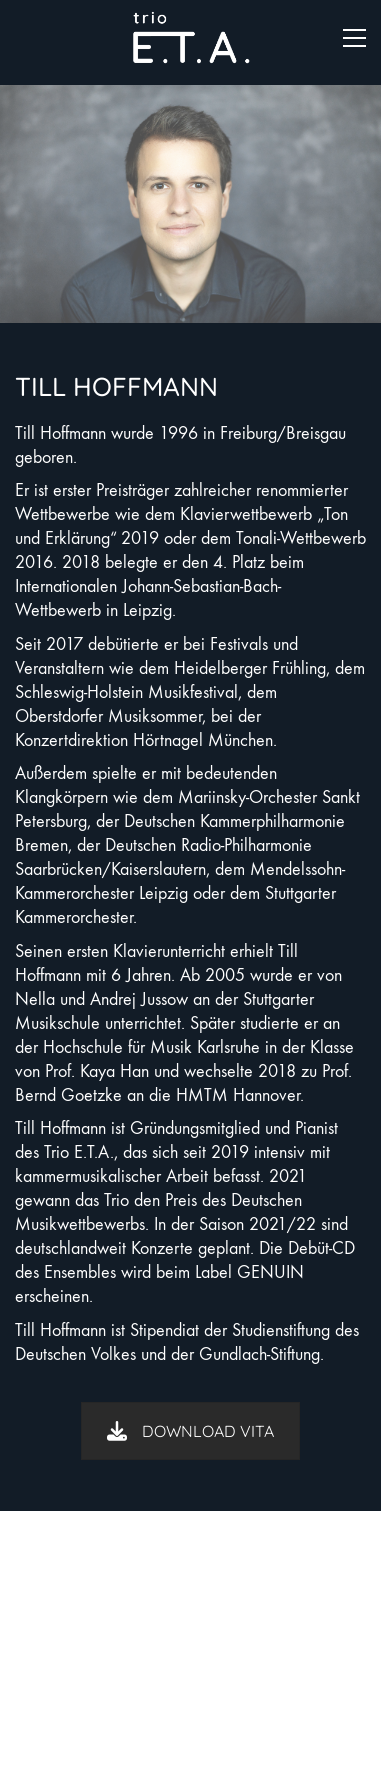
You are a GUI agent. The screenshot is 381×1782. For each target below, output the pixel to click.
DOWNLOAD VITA (190, 1431)
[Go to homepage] (191, 37)
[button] (354, 38)
